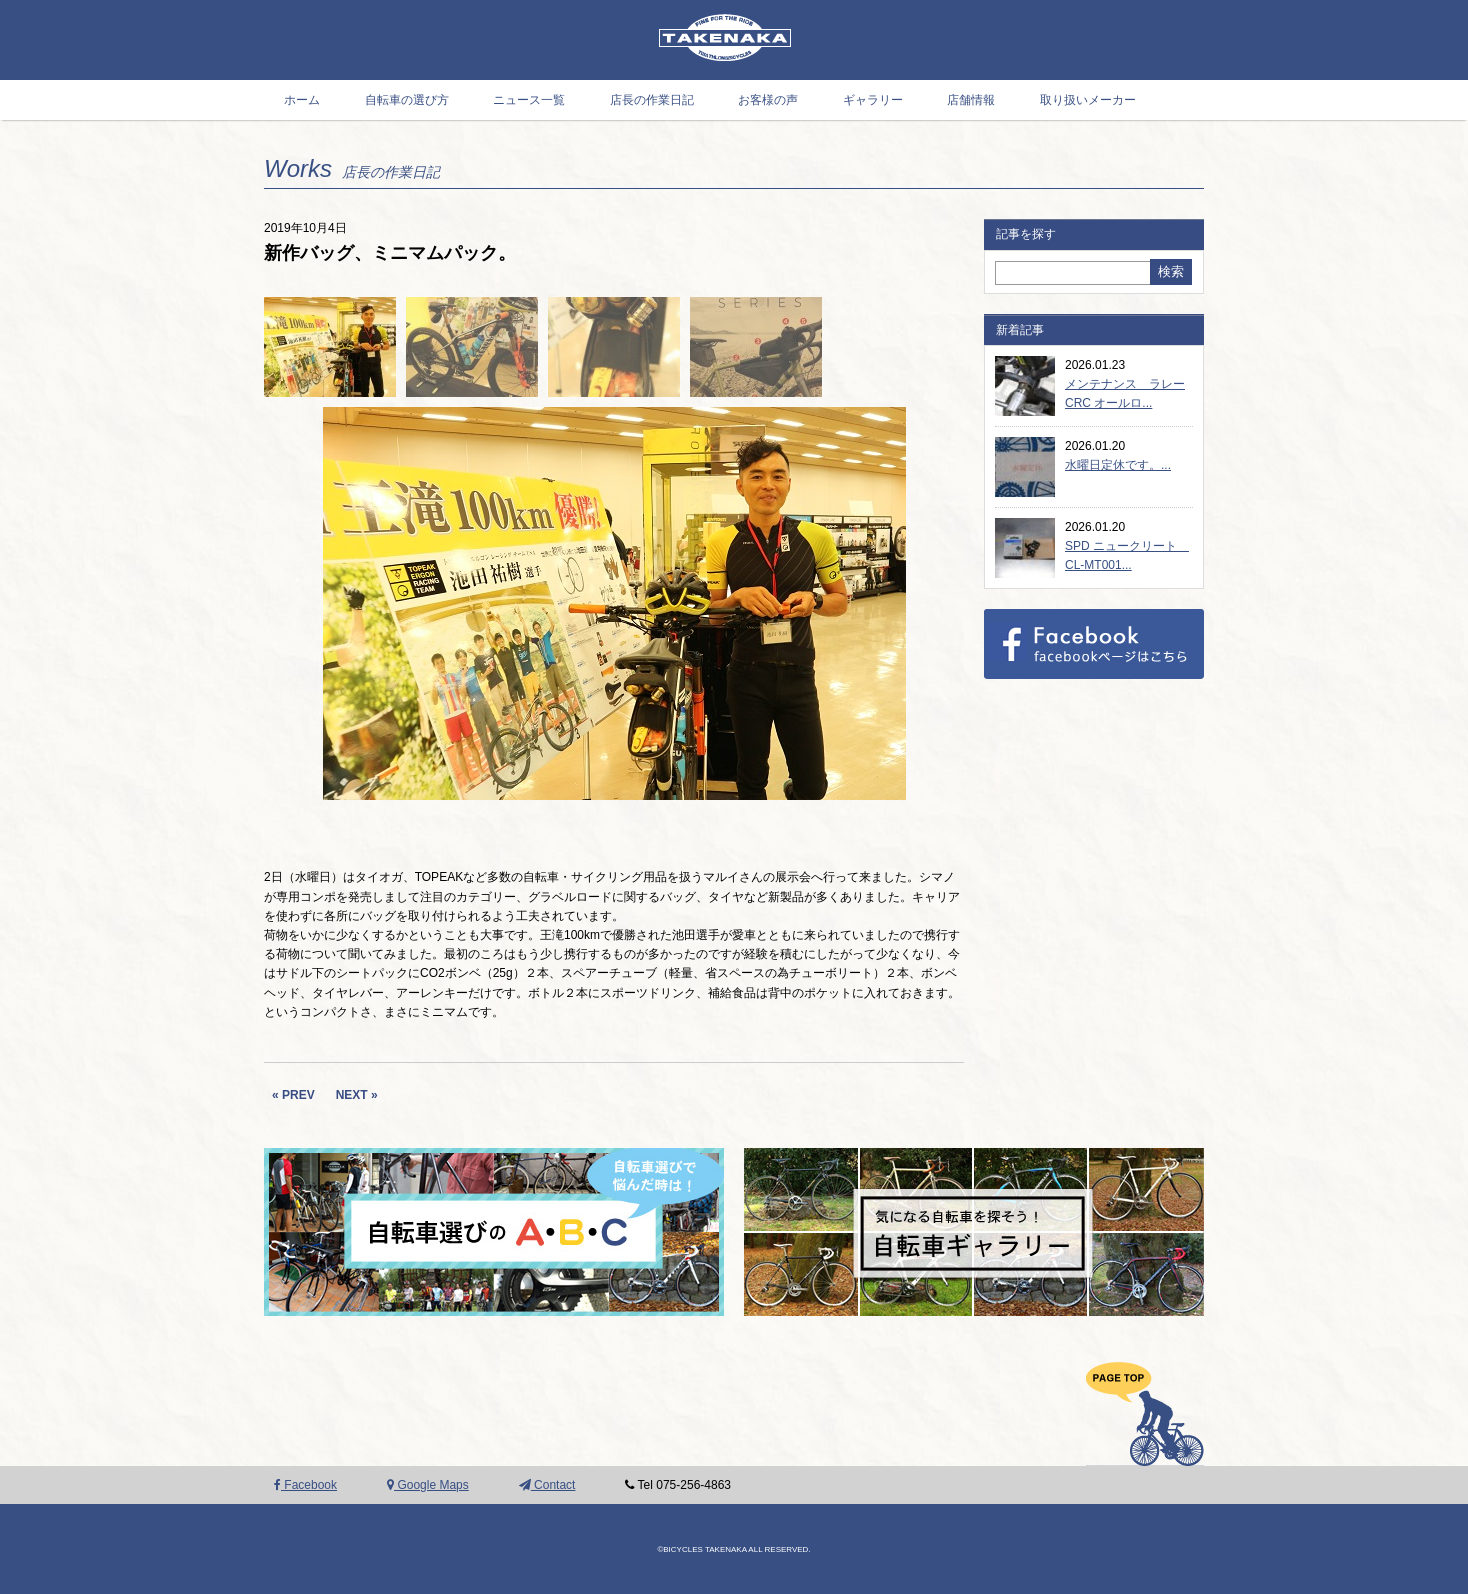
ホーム (302, 100)
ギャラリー (873, 100)
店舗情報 (971, 100)
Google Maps (428, 1485)
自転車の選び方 (407, 100)
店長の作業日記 (652, 100)
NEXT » (357, 1095)
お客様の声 (768, 100)
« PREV (293, 1095)
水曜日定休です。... (1118, 465)
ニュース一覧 (529, 100)
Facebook (305, 1485)
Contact (547, 1485)
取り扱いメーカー (1088, 100)
